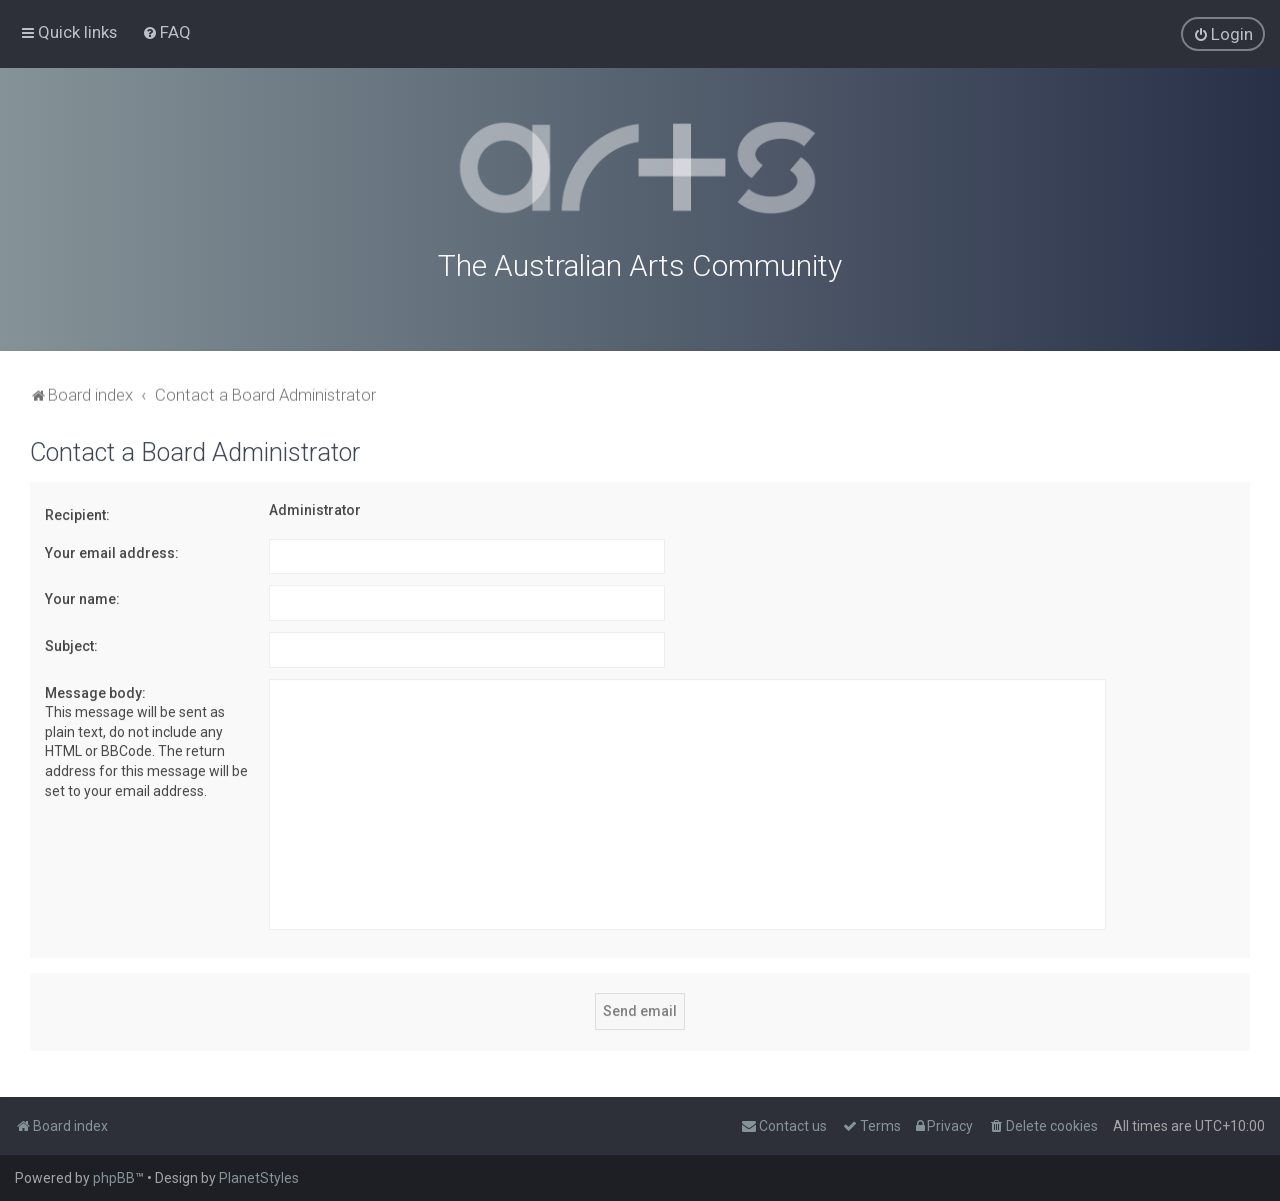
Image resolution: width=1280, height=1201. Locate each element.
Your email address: (112, 549)
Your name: (82, 596)
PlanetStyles (259, 1178)
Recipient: (77, 512)
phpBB (114, 1178)
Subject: (71, 643)
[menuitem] (166, 32)
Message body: (95, 689)
